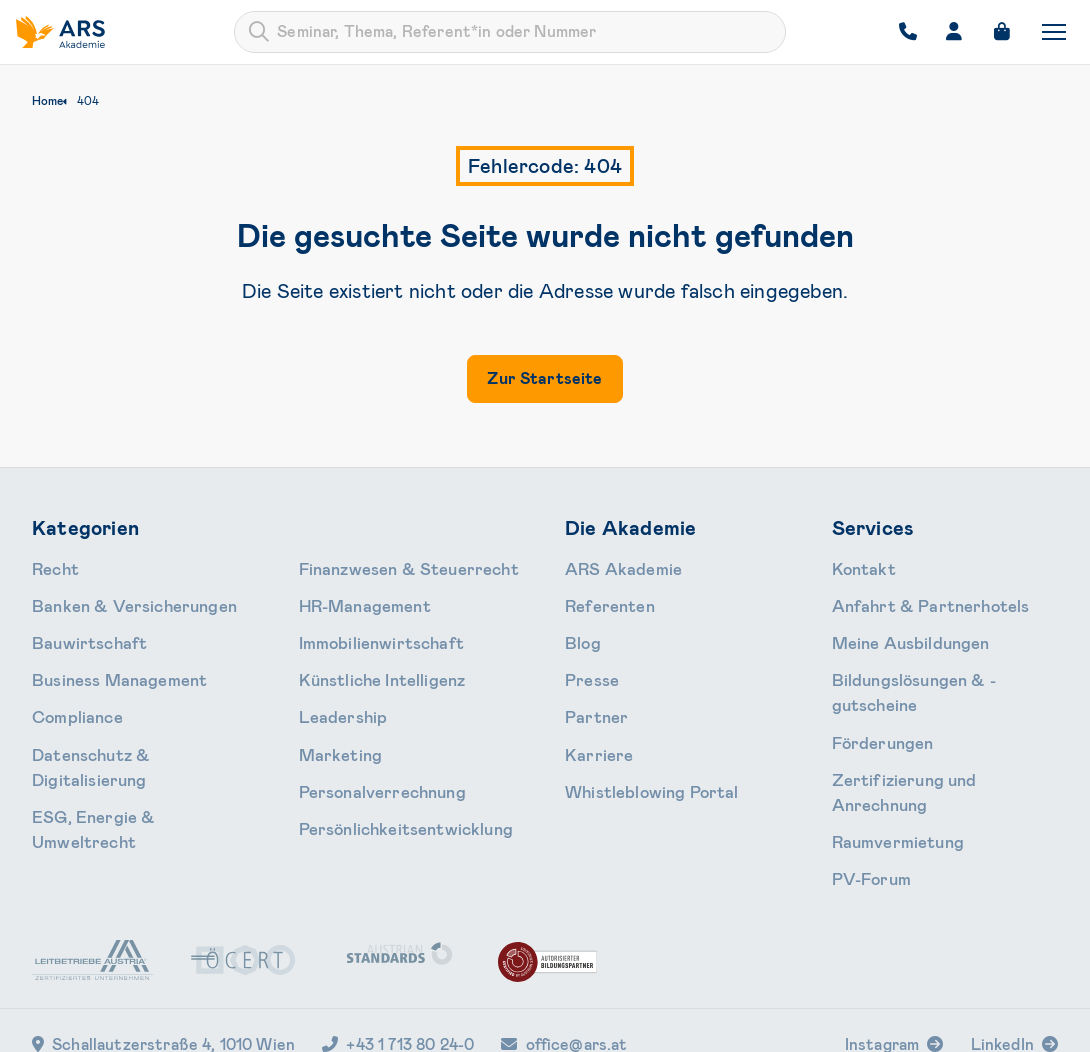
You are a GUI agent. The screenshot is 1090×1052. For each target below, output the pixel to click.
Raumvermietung (887, 765)
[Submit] (259, 32)
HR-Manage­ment (354, 567)
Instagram (882, 961)
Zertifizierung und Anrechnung (933, 732)
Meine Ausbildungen (897, 633)
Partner (590, 699)
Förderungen (874, 699)
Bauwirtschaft (80, 633)
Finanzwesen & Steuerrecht (123, 798)
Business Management (105, 666)
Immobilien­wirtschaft (368, 600)
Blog (580, 633)
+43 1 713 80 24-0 (398, 961)
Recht (52, 567)
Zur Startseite (544, 378)
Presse (587, 666)
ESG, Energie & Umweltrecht (126, 765)
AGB (684, 1024)
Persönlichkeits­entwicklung (389, 765)
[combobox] (510, 32)
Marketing (332, 699)
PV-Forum (865, 798)
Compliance (69, 699)
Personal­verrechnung (368, 732)
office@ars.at (564, 961)
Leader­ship (334, 666)
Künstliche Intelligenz (369, 633)
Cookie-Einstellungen (989, 1024)
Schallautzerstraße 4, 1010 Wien (163, 961)
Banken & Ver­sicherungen (115, 600)
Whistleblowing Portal (637, 765)
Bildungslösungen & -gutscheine (936, 666)
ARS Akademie (613, 567)
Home (47, 101)
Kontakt (859, 567)
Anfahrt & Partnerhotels (913, 600)
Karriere (591, 732)
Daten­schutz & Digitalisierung (130, 732)
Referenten (602, 600)
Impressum (862, 1024)
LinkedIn (1002, 961)
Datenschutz (764, 1024)
